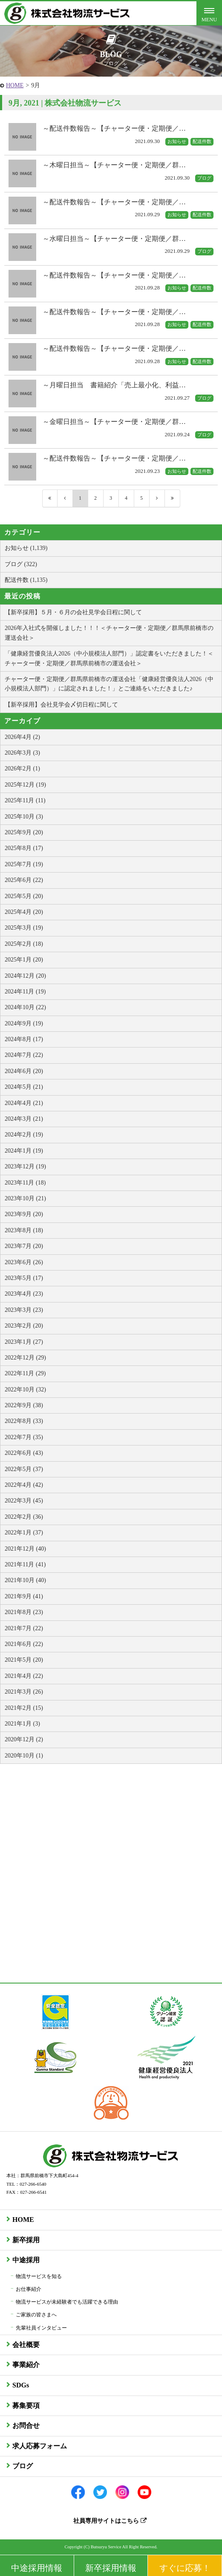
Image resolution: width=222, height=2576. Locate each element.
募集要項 (26, 2405)
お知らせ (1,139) (26, 548)
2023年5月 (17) (24, 1278)
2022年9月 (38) (24, 1405)
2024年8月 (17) (24, 1039)
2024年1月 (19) (24, 1151)
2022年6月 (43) (24, 1453)
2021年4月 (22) (24, 1676)
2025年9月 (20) (24, 832)
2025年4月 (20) (24, 912)
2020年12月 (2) (24, 1739)
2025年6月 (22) (24, 880)
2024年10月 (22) (25, 1007)
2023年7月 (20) (24, 1246)
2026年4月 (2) (22, 737)
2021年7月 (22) (24, 1628)
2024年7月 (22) (24, 1055)
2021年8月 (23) (24, 1612)
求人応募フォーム (39, 2446)
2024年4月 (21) (24, 1103)
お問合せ (26, 2425)
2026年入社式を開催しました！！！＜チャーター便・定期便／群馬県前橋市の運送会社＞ (109, 633)
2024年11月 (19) (25, 991)
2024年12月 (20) (25, 976)
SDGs (20, 2385)
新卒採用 (26, 2240)
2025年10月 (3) (24, 816)
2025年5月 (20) (24, 896)
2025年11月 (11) (25, 800)
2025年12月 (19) (25, 784)
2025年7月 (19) (24, 864)
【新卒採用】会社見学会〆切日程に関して (61, 704)
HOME (14, 85)
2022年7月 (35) (24, 1437)
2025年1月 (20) (24, 959)
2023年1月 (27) (24, 1342)
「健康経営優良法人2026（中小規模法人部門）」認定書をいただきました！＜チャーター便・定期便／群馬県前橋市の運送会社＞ (109, 658)
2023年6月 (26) (24, 1262)
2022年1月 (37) (24, 1532)
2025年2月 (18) (24, 944)
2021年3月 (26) (24, 1692)
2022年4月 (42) (24, 1485)
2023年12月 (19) (25, 1166)
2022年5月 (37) (24, 1469)
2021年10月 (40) (25, 1580)
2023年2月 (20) (24, 1325)
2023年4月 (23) (24, 1294)
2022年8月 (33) (24, 1421)
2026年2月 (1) (22, 768)
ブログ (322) (21, 564)
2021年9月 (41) (24, 1596)
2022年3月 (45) (24, 1500)
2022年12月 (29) (25, 1357)
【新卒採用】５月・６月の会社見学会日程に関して (73, 612)
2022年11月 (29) (25, 1373)
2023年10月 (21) (25, 1198)
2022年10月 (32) (25, 1389)
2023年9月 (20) (24, 1214)
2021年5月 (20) (24, 1660)
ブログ (22, 2466)
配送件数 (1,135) (26, 580)
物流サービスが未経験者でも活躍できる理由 (67, 2302)
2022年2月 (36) (24, 1517)
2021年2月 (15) (24, 1708)
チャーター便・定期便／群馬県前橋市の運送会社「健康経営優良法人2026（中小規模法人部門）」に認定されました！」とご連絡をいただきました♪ (109, 684)
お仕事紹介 (28, 2289)
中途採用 (26, 2260)
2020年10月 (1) (24, 1755)
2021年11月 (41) (25, 1564)
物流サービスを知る (39, 2276)
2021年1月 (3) (22, 1723)
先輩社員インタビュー (41, 2328)
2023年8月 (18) (24, 1230)
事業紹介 (26, 2364)
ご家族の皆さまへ (36, 2315)
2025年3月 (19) (24, 927)
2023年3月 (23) (24, 1310)
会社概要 (26, 2344)
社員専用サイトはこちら (110, 2521)
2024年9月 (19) (24, 1023)
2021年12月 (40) (25, 1549)
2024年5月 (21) (24, 1087)
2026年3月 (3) (22, 753)
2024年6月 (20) (24, 1071)
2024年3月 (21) (24, 1119)
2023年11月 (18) (25, 1182)
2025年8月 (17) (24, 848)
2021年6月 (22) (24, 1644)
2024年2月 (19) (24, 1134)
